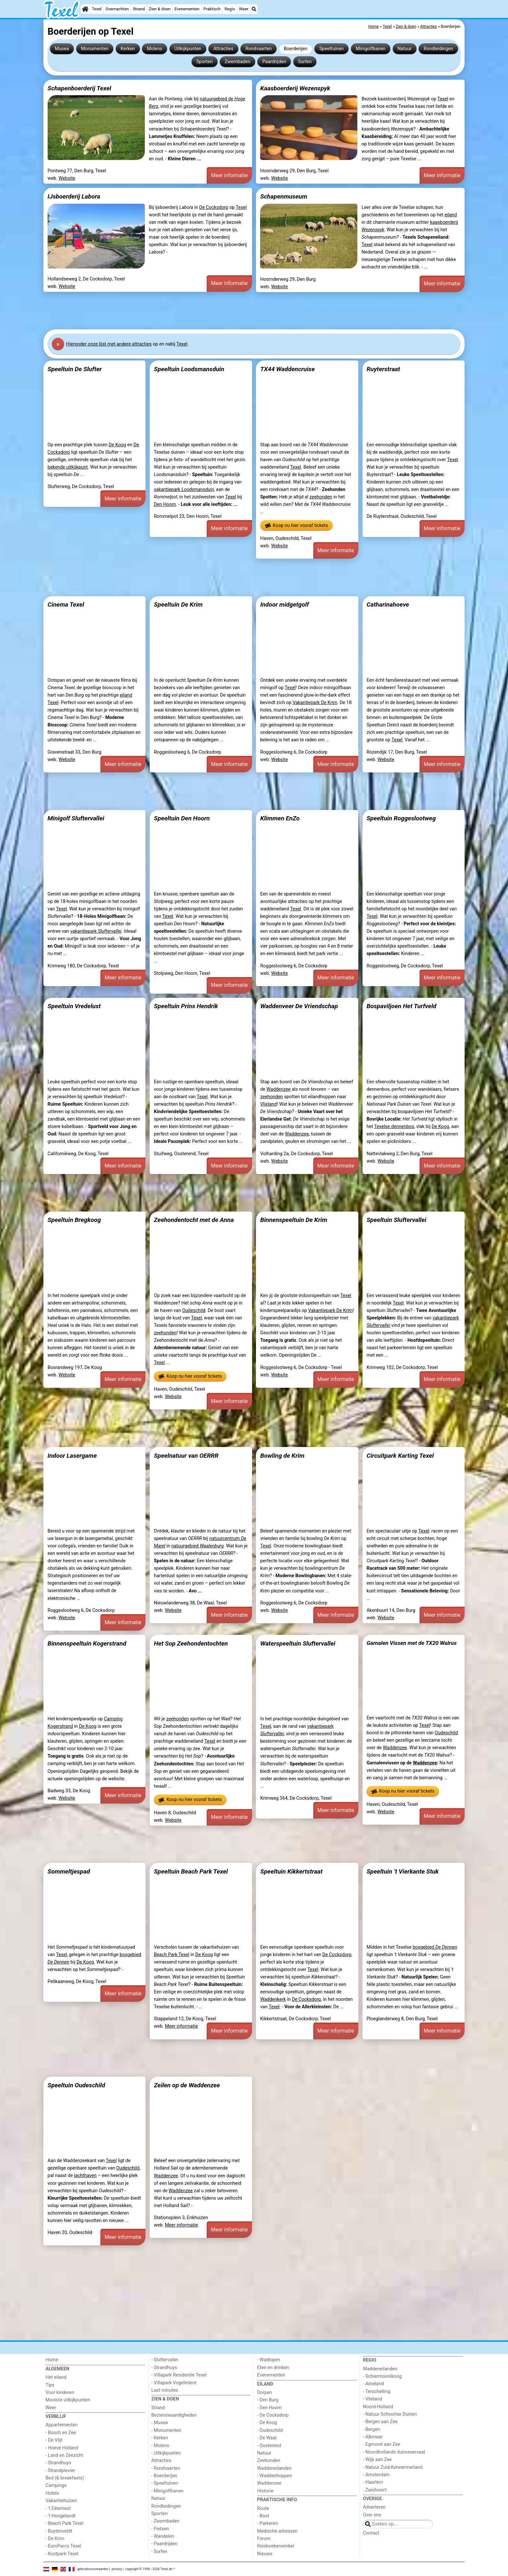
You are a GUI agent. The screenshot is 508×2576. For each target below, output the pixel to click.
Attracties (223, 48)
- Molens (160, 2445)
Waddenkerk (273, 1999)
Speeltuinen (331, 48)
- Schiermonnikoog (382, 2376)
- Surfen (159, 2551)
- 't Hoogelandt (60, 2516)
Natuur (405, 48)
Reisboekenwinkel (275, 2546)
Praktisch (212, 8)
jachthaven (85, 2175)
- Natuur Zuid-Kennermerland (392, 2467)
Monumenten (95, 48)
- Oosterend (269, 2445)
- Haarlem (373, 2482)
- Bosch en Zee (60, 2432)
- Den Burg (268, 2400)
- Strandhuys (58, 2463)
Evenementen (186, 8)
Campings (55, 2485)
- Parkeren (267, 2523)
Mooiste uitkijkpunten (67, 2400)
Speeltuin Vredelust (74, 1006)
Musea (62, 48)
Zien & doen (159, 8)
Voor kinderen (59, 2392)
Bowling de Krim (282, 1455)
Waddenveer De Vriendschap (299, 1006)
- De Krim (54, 2538)
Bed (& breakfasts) (64, 2478)
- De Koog (267, 2422)
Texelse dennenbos (394, 1126)
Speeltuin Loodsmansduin (189, 369)
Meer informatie (229, 175)
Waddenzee (279, 1089)
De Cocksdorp (213, 207)
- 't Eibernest (58, 2508)
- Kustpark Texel (61, 2554)
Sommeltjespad (69, 1871)
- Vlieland (372, 2399)
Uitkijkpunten (187, 48)
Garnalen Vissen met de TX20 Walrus (411, 1643)
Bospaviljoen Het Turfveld (401, 1006)
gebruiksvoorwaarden (93, 2568)
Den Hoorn (165, 504)
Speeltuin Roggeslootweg (401, 818)
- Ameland (373, 2384)
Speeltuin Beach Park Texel (191, 1871)
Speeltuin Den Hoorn (182, 818)
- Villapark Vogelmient (173, 2383)
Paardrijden (274, 61)
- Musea (159, 2422)
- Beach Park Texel (64, 2523)
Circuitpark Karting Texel (400, 1455)
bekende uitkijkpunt (68, 467)
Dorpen (264, 2392)
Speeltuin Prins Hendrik (186, 1006)
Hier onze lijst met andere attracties (108, 344)
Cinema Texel (66, 604)
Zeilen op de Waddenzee (187, 2085)
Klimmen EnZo (280, 818)
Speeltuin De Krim (178, 604)
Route (263, 2508)
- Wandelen (162, 2536)
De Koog (117, 445)
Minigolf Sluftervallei (76, 818)
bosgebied (435, 1947)
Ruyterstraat (383, 369)
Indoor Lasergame (72, 1455)
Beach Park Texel (171, 1954)
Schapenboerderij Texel (79, 88)
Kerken (128, 48)
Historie (265, 2491)
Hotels (52, 2493)
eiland (450, 215)
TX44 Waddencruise (287, 369)
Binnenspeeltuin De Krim (293, 1220)
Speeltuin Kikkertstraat (291, 1871)
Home (51, 2360)
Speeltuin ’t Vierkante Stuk (402, 1871)
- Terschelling (376, 2391)
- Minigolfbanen (167, 2491)
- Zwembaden (165, 2521)
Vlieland (268, 1104)
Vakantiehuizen (61, 2500)
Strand (139, 8)
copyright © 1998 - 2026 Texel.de (148, 2568)
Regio (230, 8)
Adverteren (374, 2507)
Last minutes (164, 2390)
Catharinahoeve (387, 604)
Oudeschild (193, 1310)
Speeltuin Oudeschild (76, 2085)
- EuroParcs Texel (63, 2546)
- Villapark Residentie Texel (179, 2375)
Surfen (305, 61)
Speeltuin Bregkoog (74, 1220)
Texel (97, 8)
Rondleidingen (438, 48)
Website (67, 178)
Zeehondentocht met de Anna (194, 1220)
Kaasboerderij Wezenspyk (295, 88)
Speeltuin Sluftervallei (396, 1220)
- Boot (263, 2516)
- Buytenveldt (58, 2531)
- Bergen (371, 2429)
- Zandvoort (375, 2490)
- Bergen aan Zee (380, 2421)
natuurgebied (197, 1546)
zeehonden (320, 497)
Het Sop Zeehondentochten (191, 1643)
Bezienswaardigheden (174, 2415)
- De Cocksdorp (273, 2415)
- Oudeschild (270, 2430)
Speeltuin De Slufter (75, 369)
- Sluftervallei (164, 2360)
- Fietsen (160, 2529)
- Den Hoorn (269, 2408)
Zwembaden (237, 61)
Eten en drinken (273, 2367)
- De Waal (267, 2438)
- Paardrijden (164, 2544)
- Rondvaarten (165, 2468)
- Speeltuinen (164, 2483)
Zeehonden (269, 2460)
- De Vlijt (54, 2440)
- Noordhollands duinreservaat (394, 2452)
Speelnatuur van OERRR (186, 1455)
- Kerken (159, 2438)
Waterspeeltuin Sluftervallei (297, 1643)
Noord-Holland (378, 2407)
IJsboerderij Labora (74, 196)
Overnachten (117, 8)
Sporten (204, 61)
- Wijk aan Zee (377, 2459)
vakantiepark (184, 489)
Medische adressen (277, 2531)
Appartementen (61, 2425)
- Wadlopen (268, 2360)
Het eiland (55, 2377)
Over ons (372, 2515)
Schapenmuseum (283, 196)
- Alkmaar (373, 2437)
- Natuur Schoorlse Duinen (390, 2414)
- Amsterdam (376, 2475)
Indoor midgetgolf (284, 604)
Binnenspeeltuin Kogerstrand (87, 1643)
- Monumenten (166, 2430)
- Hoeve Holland (61, 2448)
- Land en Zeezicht (64, 2455)
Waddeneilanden (274, 2468)
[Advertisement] (237, 310)
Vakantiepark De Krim (315, 702)
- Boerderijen (164, 2476)
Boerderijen (295, 48)
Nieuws (265, 2554)
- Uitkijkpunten (166, 2453)
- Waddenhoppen (274, 2476)
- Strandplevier (60, 2470)
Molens (154, 48)
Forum (264, 2538)
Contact (371, 2533)
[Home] (85, 9)
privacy (116, 2568)
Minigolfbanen (371, 48)
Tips (49, 2385)
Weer (243, 8)
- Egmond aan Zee (381, 2444)
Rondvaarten (259, 48)
